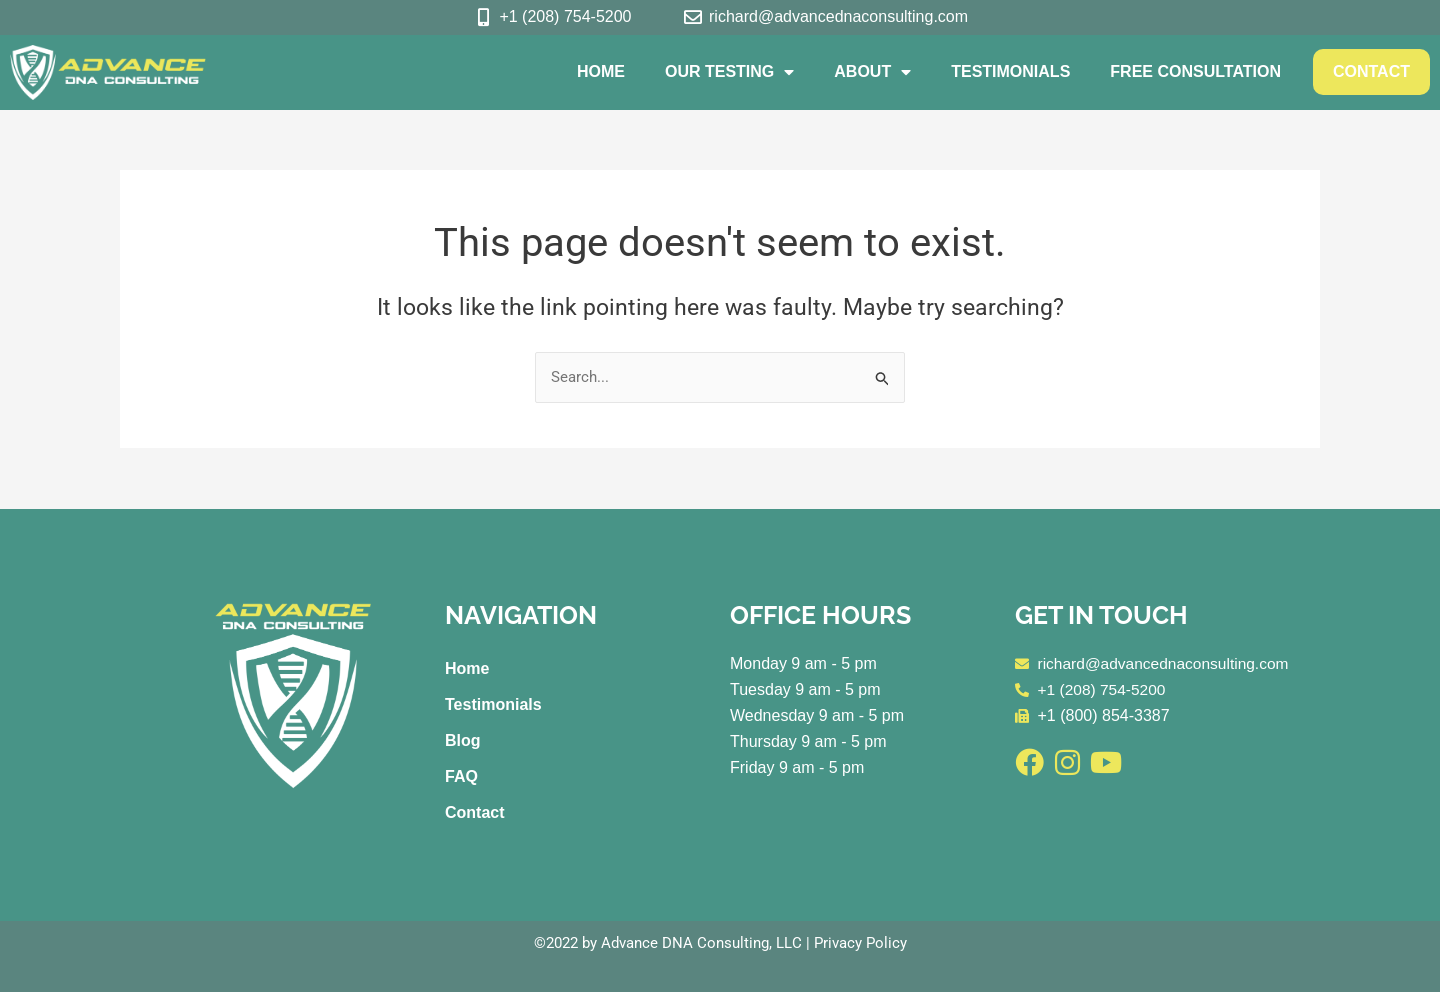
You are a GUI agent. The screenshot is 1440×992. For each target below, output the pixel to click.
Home (601, 71)
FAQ (461, 776)
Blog (463, 740)
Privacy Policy (860, 943)
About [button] (872, 72)
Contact (1371, 71)
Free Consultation (1195, 71)
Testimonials (1010, 71)
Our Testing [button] (729, 72)
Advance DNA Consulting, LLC (701, 943)
